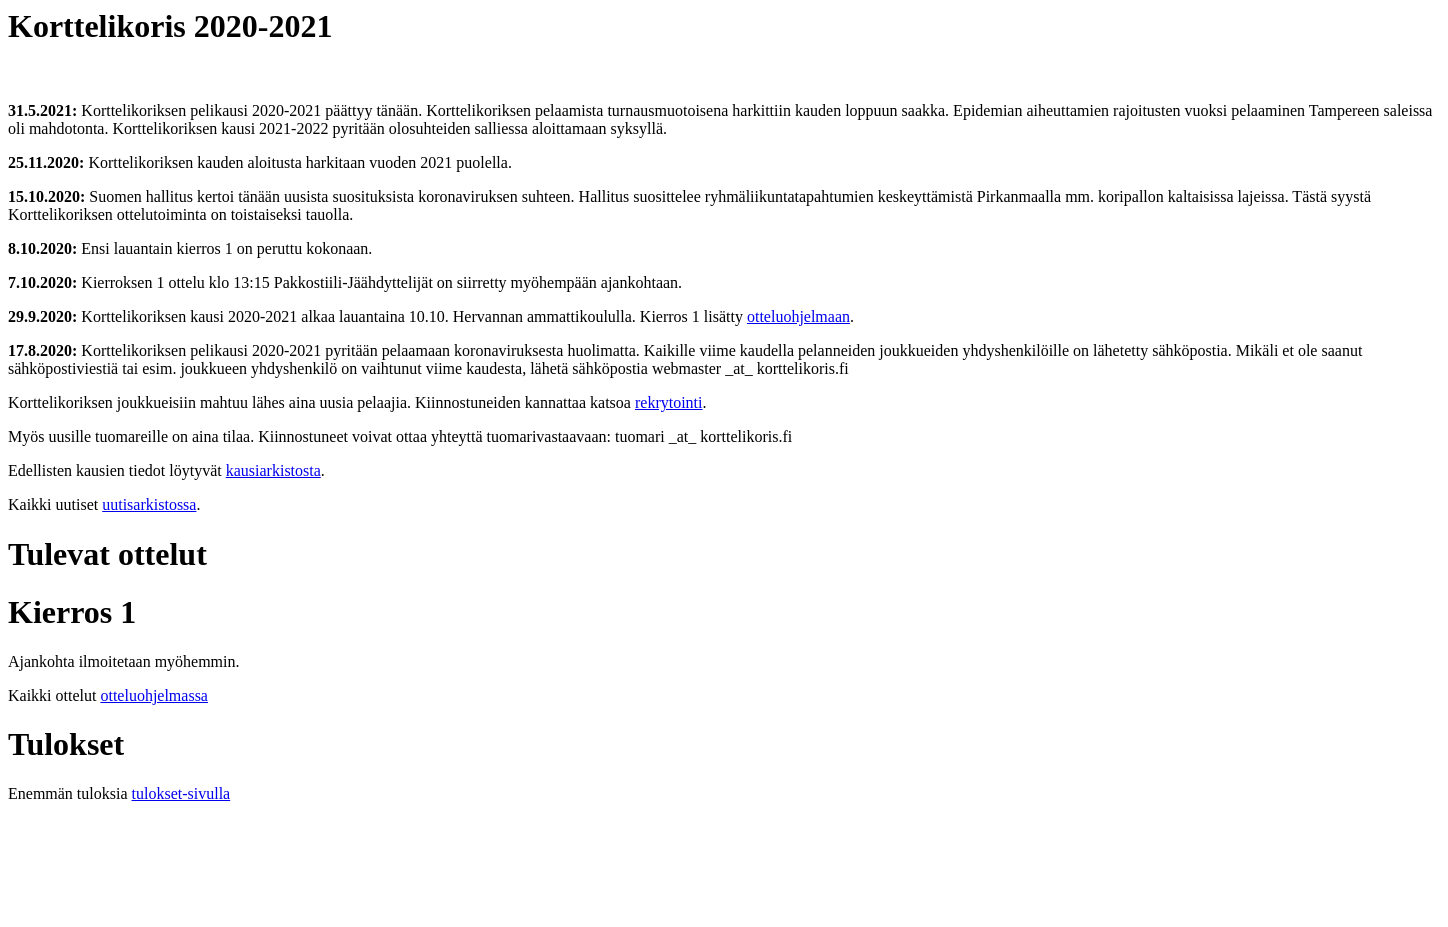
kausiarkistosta (273, 470)
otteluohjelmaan (798, 316)
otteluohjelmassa (154, 695)
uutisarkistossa (149, 504)
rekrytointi (669, 402)
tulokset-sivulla (181, 793)
